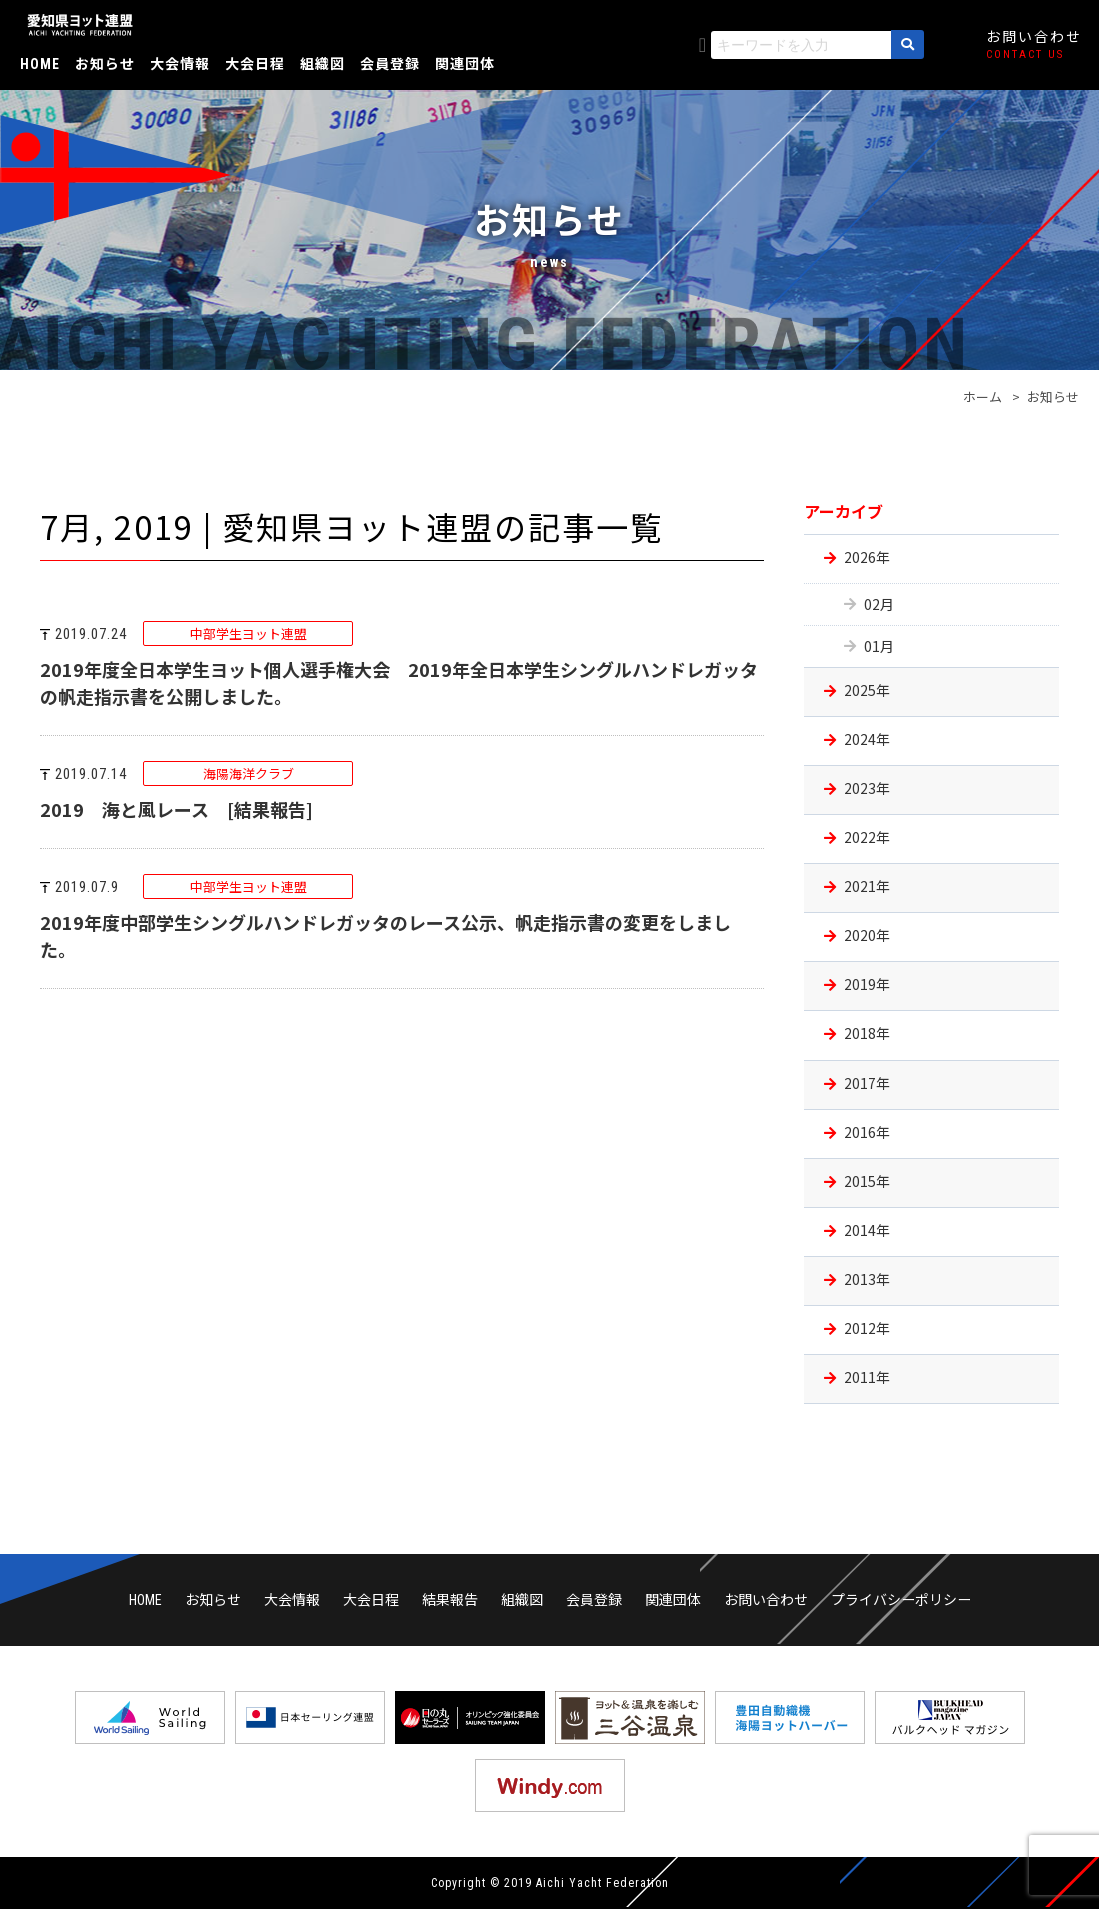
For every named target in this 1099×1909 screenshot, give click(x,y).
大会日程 (255, 63)
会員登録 (390, 63)
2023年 (867, 788)
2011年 (867, 1377)
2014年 (867, 1230)
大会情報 (180, 63)
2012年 (867, 1328)
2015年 (867, 1181)
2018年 (867, 1033)
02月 (879, 604)
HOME (40, 64)
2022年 (867, 837)
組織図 (322, 63)
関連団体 (465, 63)
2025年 (867, 690)
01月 (879, 646)
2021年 (867, 886)
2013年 (867, 1279)
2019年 (867, 984)
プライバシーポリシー (901, 1599)
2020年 (867, 935)
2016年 (867, 1132)
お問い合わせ (766, 1599)
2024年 (867, 739)
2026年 (867, 557)
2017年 (867, 1083)
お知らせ (105, 63)
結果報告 (450, 1599)
